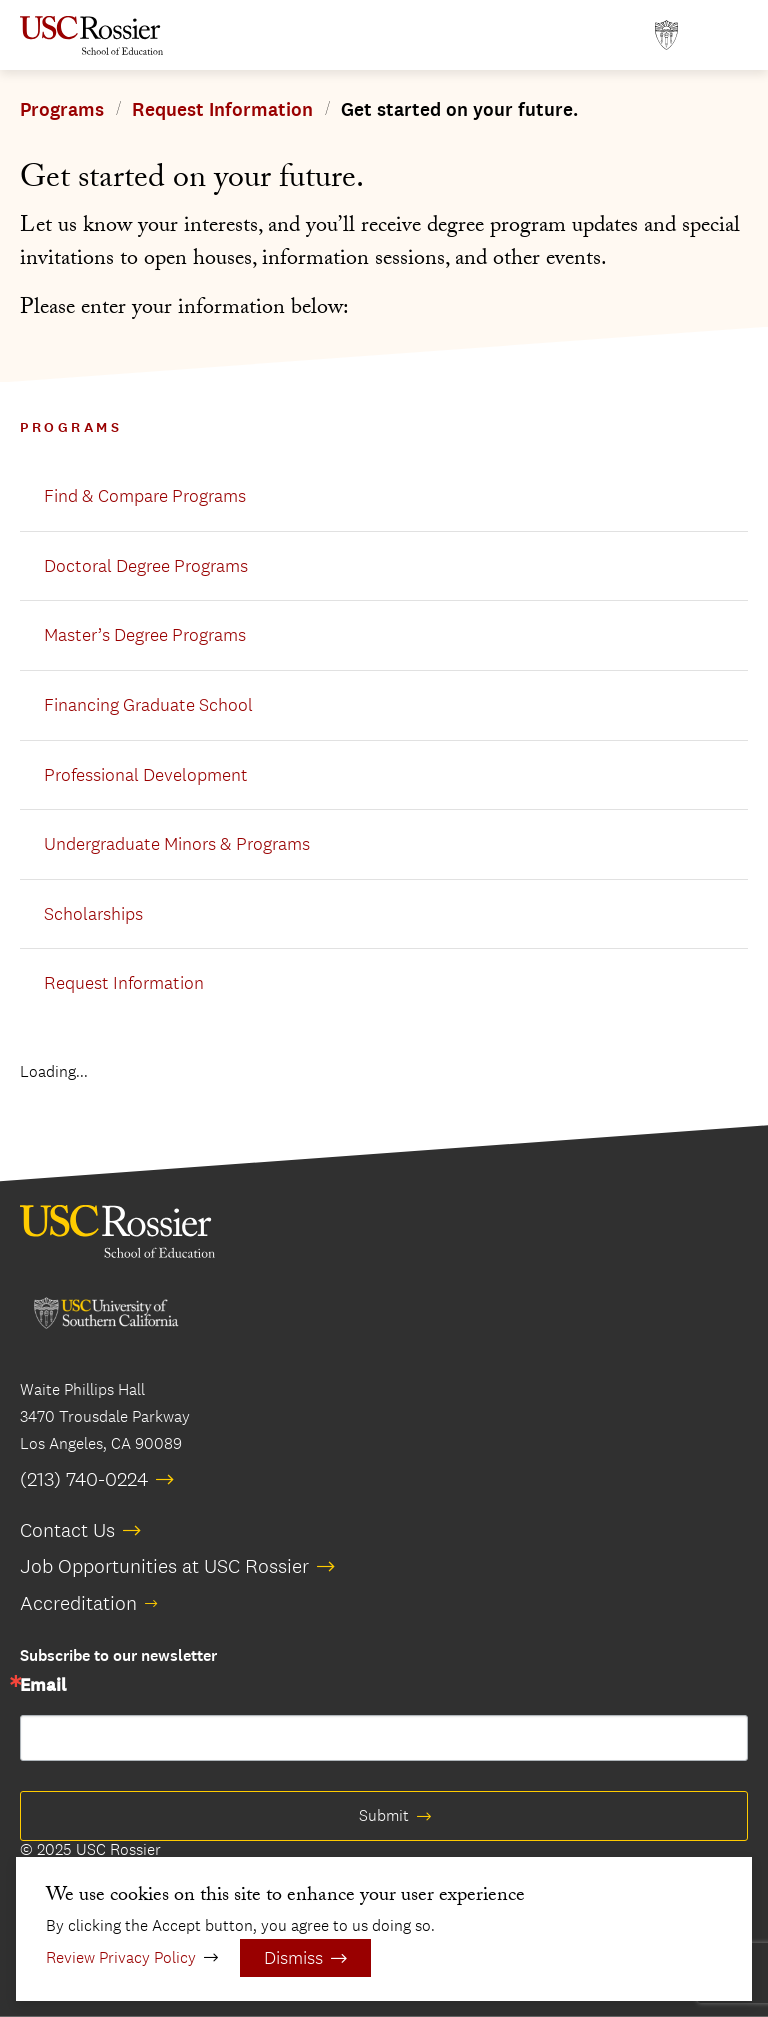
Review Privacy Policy (121, 1957)
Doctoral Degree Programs (146, 566)
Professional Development (146, 775)
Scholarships (93, 914)
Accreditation (78, 1603)
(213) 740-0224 (84, 1479)
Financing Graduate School (148, 705)
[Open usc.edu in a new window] (666, 35)
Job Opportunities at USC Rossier (164, 1566)
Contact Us (67, 1530)
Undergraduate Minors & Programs (177, 844)
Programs (62, 110)
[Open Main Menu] (728, 35)
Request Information (222, 110)
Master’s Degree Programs (145, 635)
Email (43, 1686)
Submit (384, 1815)
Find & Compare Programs (145, 496)
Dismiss (293, 1958)
